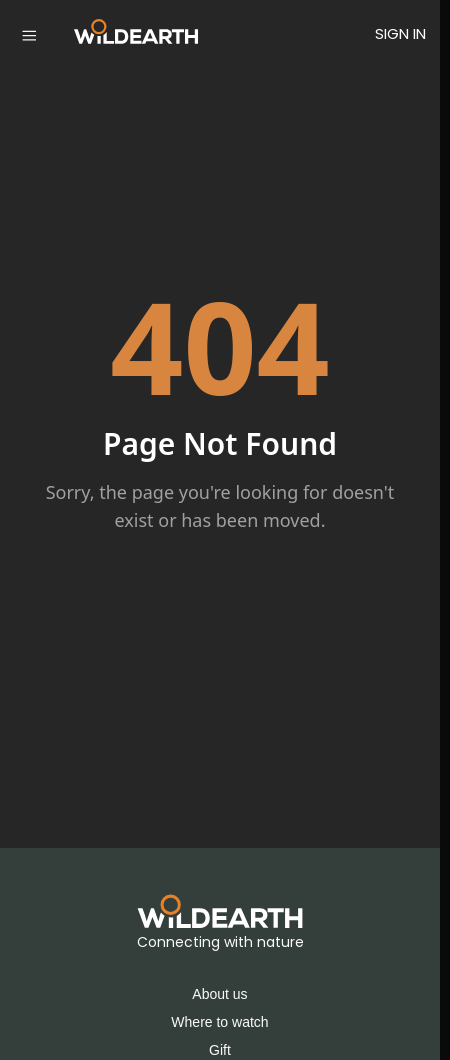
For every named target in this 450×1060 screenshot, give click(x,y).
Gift (220, 1050)
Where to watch (219, 1022)
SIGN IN (400, 33)
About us (219, 994)
